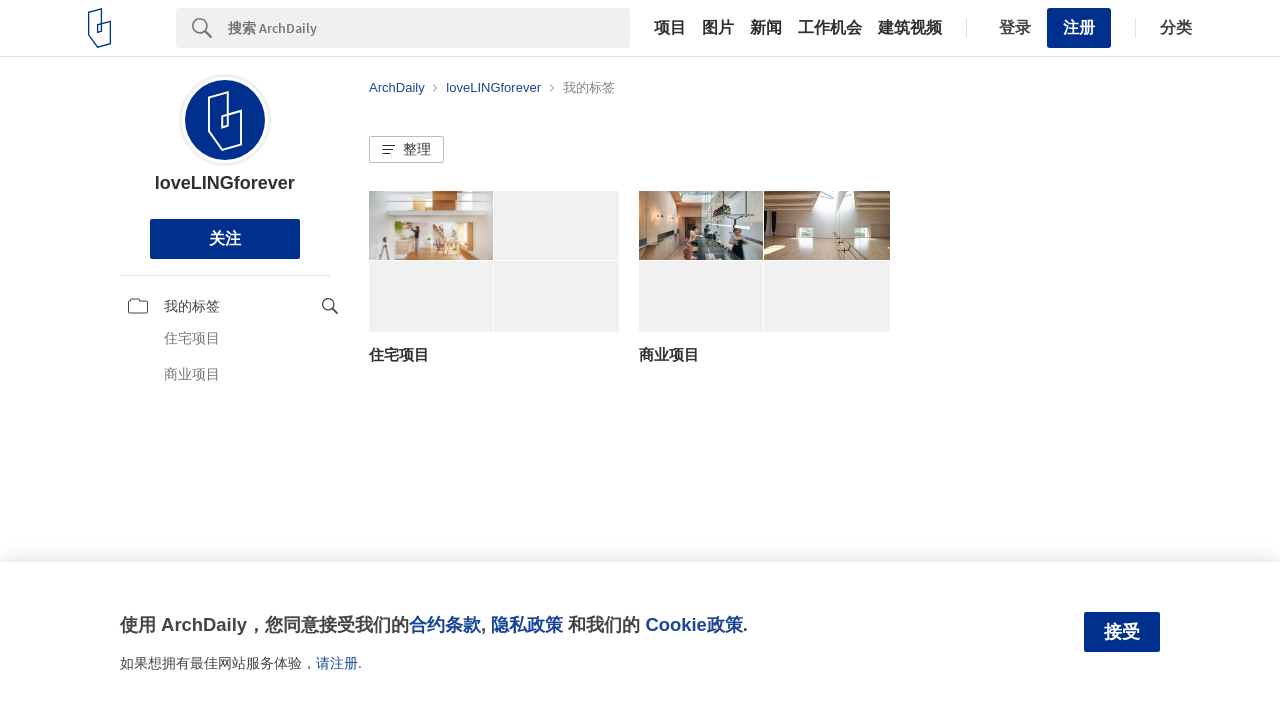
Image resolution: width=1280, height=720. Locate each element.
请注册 (337, 663)
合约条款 (445, 624)
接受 (1122, 632)
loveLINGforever (225, 183)
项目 (670, 28)
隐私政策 (527, 624)
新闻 (766, 28)
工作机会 (830, 28)
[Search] (429, 28)
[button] (406, 150)
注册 (1079, 27)
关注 (225, 238)
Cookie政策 (693, 624)
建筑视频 (910, 28)
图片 (718, 28)
